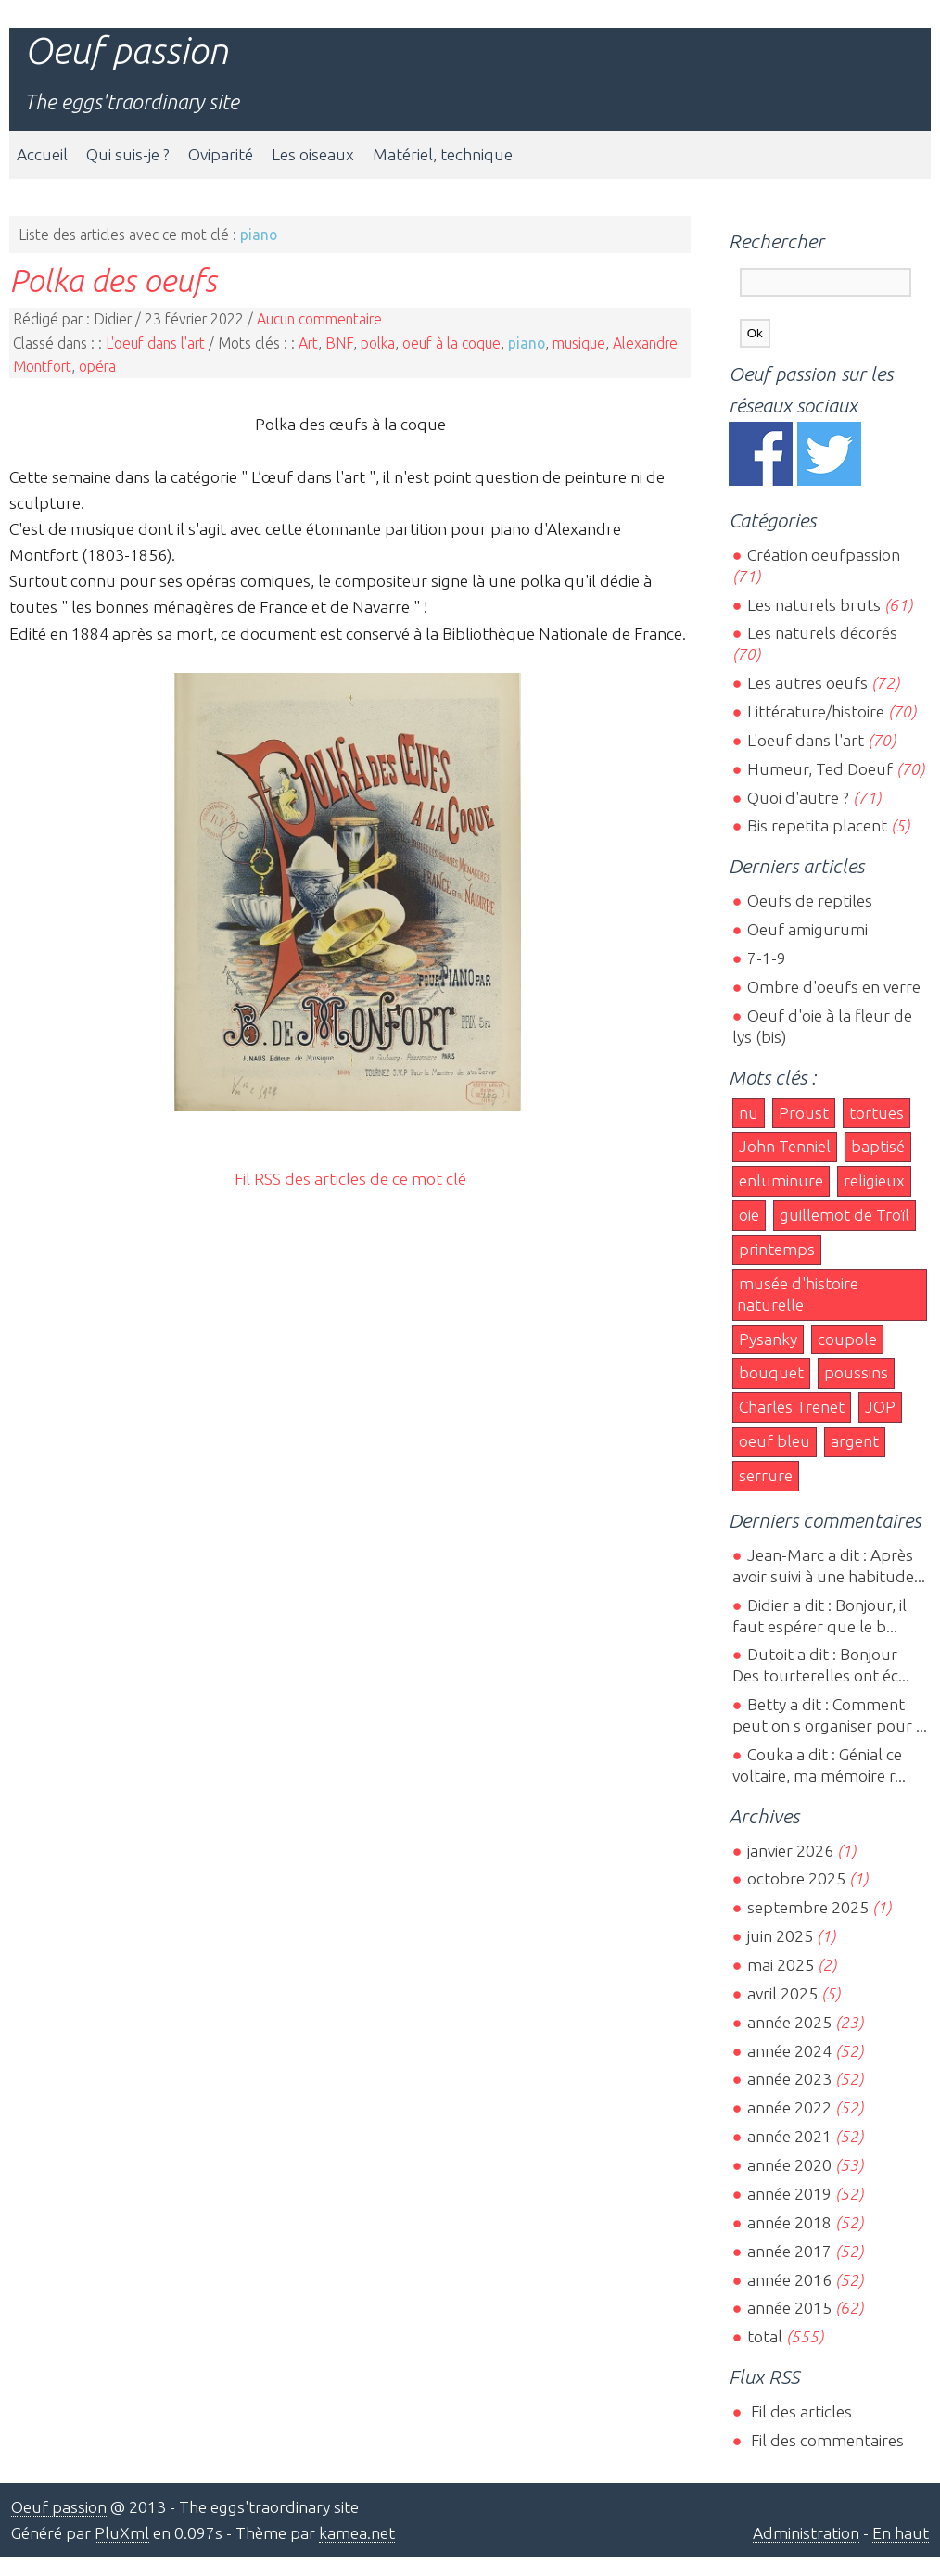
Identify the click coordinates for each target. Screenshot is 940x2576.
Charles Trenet (792, 1406)
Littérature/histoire (815, 711)
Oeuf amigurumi (807, 929)
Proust (804, 1113)
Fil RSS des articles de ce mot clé (350, 1178)
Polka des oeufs (113, 280)
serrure (766, 1475)
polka (378, 343)
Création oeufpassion (823, 555)
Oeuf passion (126, 50)
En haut (900, 2533)
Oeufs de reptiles (809, 900)
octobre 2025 (796, 1878)
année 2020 (789, 2165)
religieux (874, 1180)
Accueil (42, 154)
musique (579, 343)
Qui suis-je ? (128, 154)
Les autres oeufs (807, 683)
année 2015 (789, 2307)
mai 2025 (780, 1964)
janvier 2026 (790, 1850)
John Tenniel (785, 1146)
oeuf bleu (774, 1441)
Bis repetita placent (817, 825)
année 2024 (789, 2051)
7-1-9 (766, 958)
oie (749, 1215)
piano (526, 343)
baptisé (878, 1146)
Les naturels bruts (814, 605)
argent (855, 1441)
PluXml (122, 2533)
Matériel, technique (443, 154)
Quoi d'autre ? (798, 797)
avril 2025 (782, 1993)
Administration (806, 2533)
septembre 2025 (808, 1907)
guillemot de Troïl (844, 1215)
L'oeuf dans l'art (155, 343)
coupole (847, 1339)
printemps (777, 1249)
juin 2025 (780, 1936)
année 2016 (789, 2280)
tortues (876, 1113)
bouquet (771, 1372)
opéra (97, 366)
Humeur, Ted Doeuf (820, 769)
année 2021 (789, 2136)
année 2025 (789, 2022)
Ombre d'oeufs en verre (834, 987)
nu (748, 1113)
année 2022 (789, 2107)
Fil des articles (799, 2411)
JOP (880, 1406)
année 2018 (789, 2222)
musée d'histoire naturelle (797, 1294)
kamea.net (357, 2533)
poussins (856, 1372)
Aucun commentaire (319, 319)
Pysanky (768, 1339)
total (766, 2336)
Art (308, 343)
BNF (339, 343)
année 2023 (789, 2078)
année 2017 (789, 2251)
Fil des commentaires (825, 2440)
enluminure (781, 1180)
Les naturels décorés (822, 632)
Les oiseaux (313, 154)
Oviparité (220, 154)
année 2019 (789, 2193)
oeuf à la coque (451, 343)
